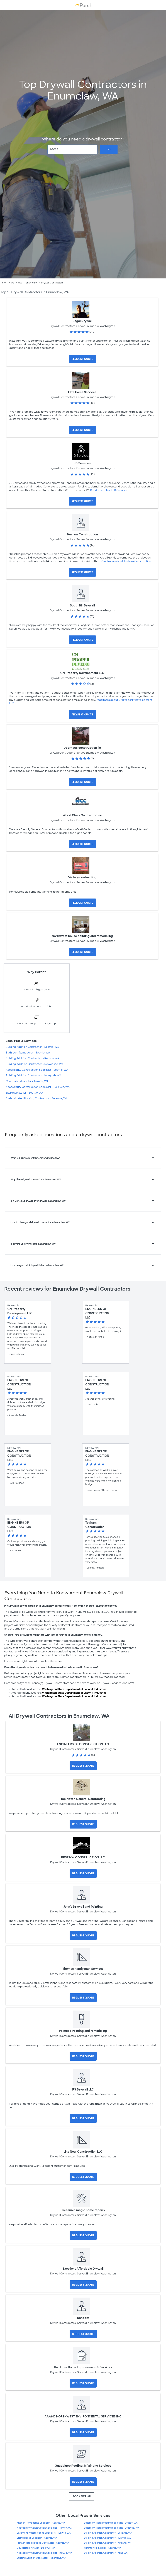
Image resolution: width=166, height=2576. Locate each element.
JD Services (82, 463)
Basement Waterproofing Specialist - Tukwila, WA (44, 2532)
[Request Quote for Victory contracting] (82, 903)
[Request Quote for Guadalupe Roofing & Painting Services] (83, 2481)
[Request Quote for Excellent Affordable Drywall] (83, 2284)
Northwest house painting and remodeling (82, 936)
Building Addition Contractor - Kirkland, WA (107, 2542)
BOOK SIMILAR (82, 2496)
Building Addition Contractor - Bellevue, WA (108, 2532)
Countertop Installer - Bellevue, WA (36, 2547)
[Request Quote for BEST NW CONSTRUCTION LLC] (83, 1873)
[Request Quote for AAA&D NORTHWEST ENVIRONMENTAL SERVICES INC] (83, 2432)
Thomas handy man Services (83, 1969)
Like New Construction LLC (83, 2151)
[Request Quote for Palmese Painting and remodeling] (83, 2056)
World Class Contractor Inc (82, 815)
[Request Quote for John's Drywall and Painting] (83, 1935)
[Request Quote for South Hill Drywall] (82, 639)
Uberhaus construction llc (82, 748)
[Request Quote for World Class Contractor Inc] (82, 844)
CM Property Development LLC (82, 673)
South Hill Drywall (82, 605)
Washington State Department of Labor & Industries (74, 1689)
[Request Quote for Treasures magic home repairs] (83, 2235)
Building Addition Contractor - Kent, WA (106, 2552)
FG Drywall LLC (83, 2089)
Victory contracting (82, 877)
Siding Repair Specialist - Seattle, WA (37, 2537)
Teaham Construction (82, 534)
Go (109, 149)
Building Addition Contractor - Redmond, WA (41, 2557)
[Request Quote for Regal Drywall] (82, 359)
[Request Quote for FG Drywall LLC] (83, 2118)
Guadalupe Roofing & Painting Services (83, 2466)
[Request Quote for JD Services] (82, 501)
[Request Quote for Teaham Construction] (82, 572)
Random (83, 2318)
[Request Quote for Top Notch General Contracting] (83, 1824)
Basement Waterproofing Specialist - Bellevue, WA (111, 2527)
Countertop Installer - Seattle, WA (102, 2547)
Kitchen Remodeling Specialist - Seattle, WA (41, 2522)
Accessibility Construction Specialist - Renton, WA (44, 2527)
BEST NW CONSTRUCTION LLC (83, 1857)
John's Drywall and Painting (83, 1907)
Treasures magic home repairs (83, 2210)
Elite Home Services (82, 392)
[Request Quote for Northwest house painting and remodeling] (82, 952)
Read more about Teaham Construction (126, 561)
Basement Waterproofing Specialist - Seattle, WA (111, 2522)
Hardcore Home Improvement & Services (83, 2367)
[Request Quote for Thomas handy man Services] (83, 1997)
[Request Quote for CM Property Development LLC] (82, 714)
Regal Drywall (82, 321)
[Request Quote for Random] (83, 2334)
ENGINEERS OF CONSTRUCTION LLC (83, 1744)
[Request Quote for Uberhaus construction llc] (82, 782)
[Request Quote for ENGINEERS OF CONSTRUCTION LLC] (83, 1765)
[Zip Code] (72, 149)
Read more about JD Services (108, 490)
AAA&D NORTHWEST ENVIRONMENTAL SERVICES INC (83, 2416)
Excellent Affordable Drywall (83, 2269)
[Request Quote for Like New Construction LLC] (83, 2177)
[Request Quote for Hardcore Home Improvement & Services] (83, 2383)
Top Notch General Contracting (83, 1799)
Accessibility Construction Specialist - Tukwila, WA (44, 2552)
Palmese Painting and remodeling (83, 2031)
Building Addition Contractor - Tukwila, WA (107, 2537)
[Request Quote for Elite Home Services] (82, 430)
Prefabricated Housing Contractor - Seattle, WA (43, 2542)
